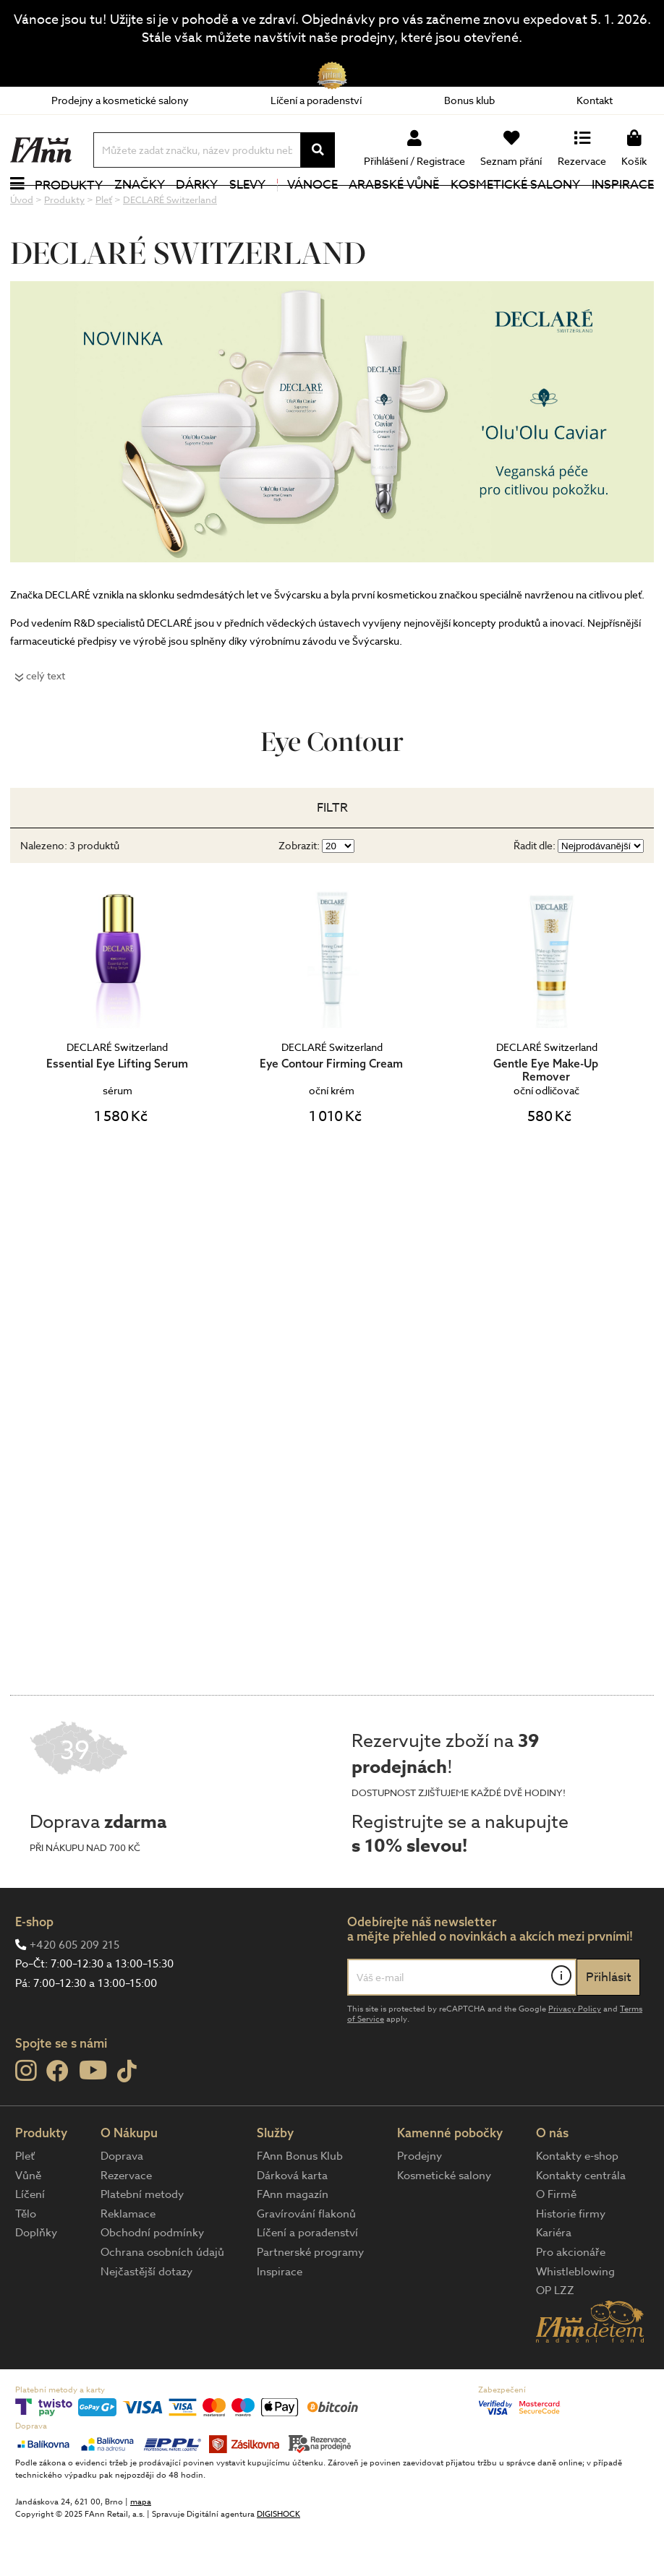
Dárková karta (292, 2224)
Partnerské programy (310, 2301)
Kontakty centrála (581, 2224)
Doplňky (36, 2281)
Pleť (25, 2204)
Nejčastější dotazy (146, 2320)
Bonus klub (469, 100)
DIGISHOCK (278, 2562)
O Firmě (556, 2243)
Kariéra (553, 2281)
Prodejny (419, 2204)
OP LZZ (555, 2339)
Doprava (122, 2204)
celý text (45, 724)
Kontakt (594, 100)
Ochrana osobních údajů (162, 2301)
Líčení (30, 2243)
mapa (140, 2550)
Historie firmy (570, 2262)
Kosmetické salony (522, 208)
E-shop (34, 1970)
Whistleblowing (575, 2320)
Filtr (332, 856)
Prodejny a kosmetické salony (120, 100)
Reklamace (128, 2262)
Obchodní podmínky (152, 2281)
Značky (135, 208)
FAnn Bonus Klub (300, 2204)
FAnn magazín (292, 2243)
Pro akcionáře (570, 2301)
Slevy (254, 208)
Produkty (62, 210)
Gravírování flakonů (306, 2262)
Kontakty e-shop (577, 2204)
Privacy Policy (574, 2057)
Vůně (28, 2224)
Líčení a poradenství (316, 100)
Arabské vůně (407, 208)
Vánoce (320, 209)
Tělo (25, 2262)
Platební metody (142, 2243)
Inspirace (627, 208)
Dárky (198, 208)
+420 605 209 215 (74, 1993)
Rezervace (126, 2224)
